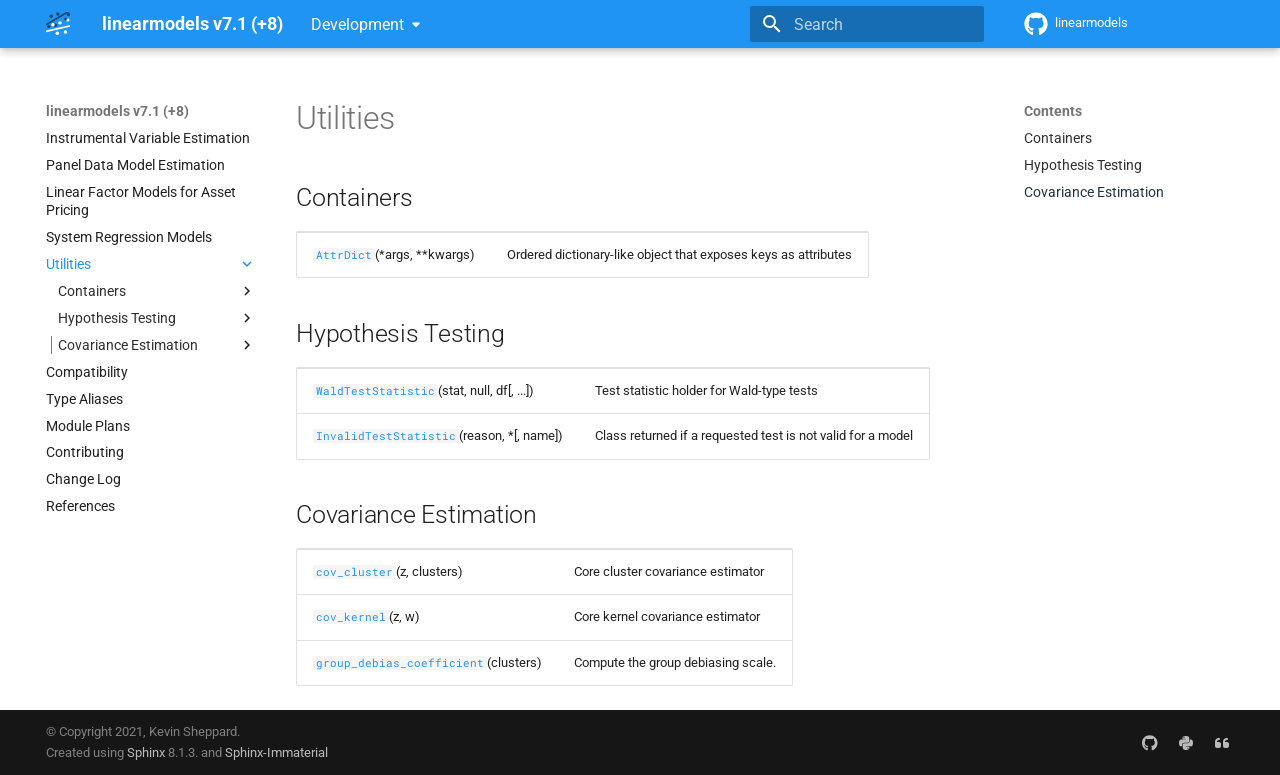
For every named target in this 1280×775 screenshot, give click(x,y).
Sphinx (146, 752)
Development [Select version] (357, 24)
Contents (1053, 111)
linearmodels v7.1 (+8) (117, 111)
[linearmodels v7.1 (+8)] (58, 24)
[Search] (867, 24)
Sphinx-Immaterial (276, 752)
